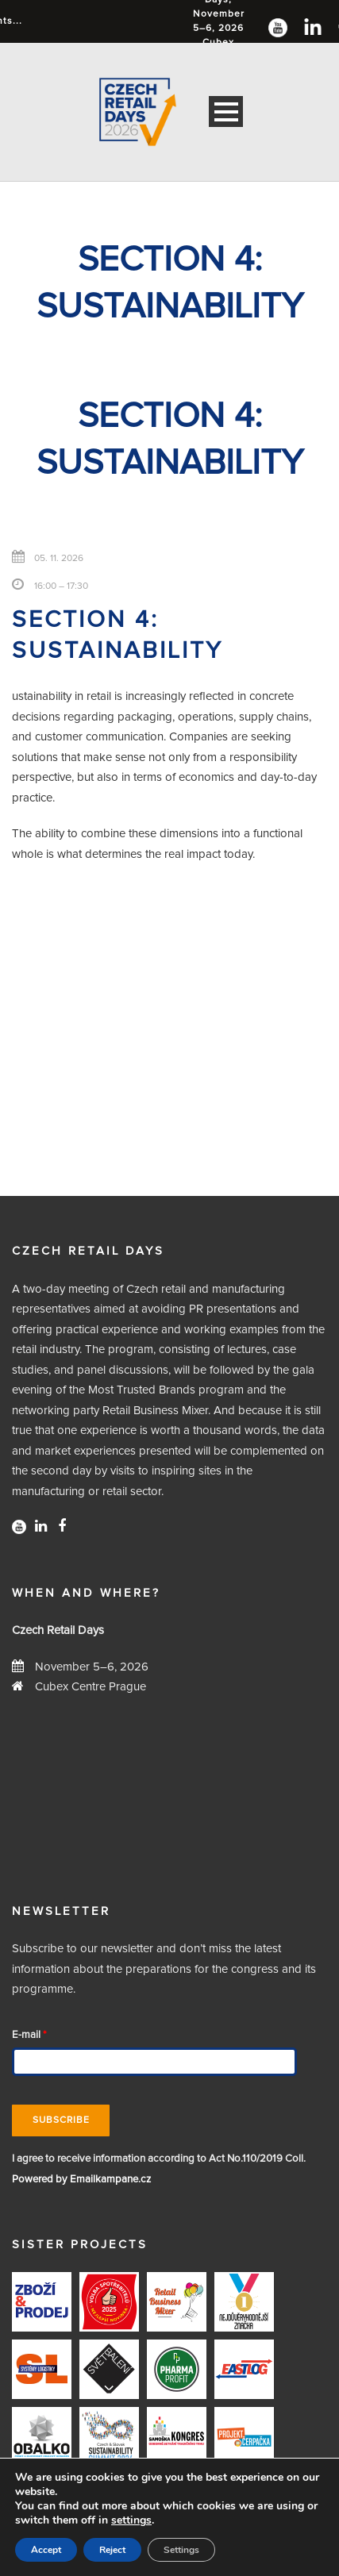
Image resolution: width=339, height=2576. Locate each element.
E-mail (29, 2035)
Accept (46, 2549)
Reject (112, 2549)
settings (131, 2520)
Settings (181, 2549)
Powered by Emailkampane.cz (81, 2179)
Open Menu (226, 111)
